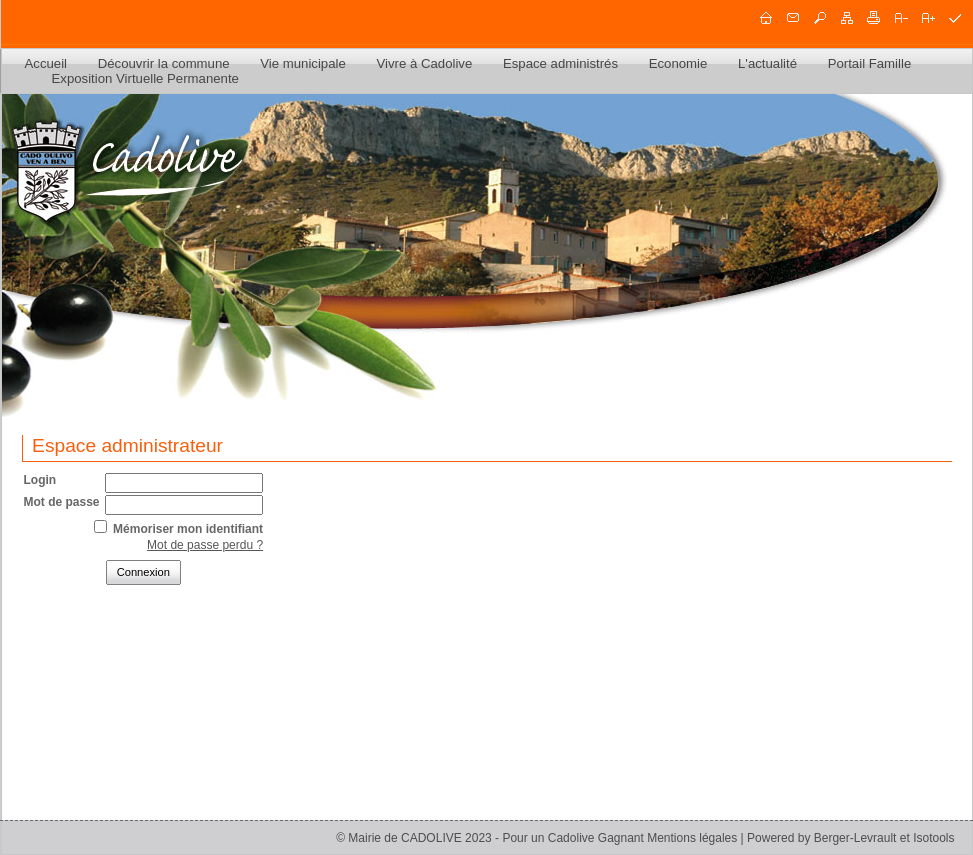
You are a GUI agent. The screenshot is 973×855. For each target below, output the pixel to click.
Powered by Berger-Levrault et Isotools (850, 838)
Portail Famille (870, 63)
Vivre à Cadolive (424, 63)
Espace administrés (560, 63)
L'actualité (767, 63)
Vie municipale (303, 63)
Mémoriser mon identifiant (188, 529)
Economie (678, 63)
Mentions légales (692, 838)
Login (40, 480)
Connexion (143, 572)
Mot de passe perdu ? (205, 545)
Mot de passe (62, 502)
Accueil (46, 63)
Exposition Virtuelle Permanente (145, 78)
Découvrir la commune (164, 63)
